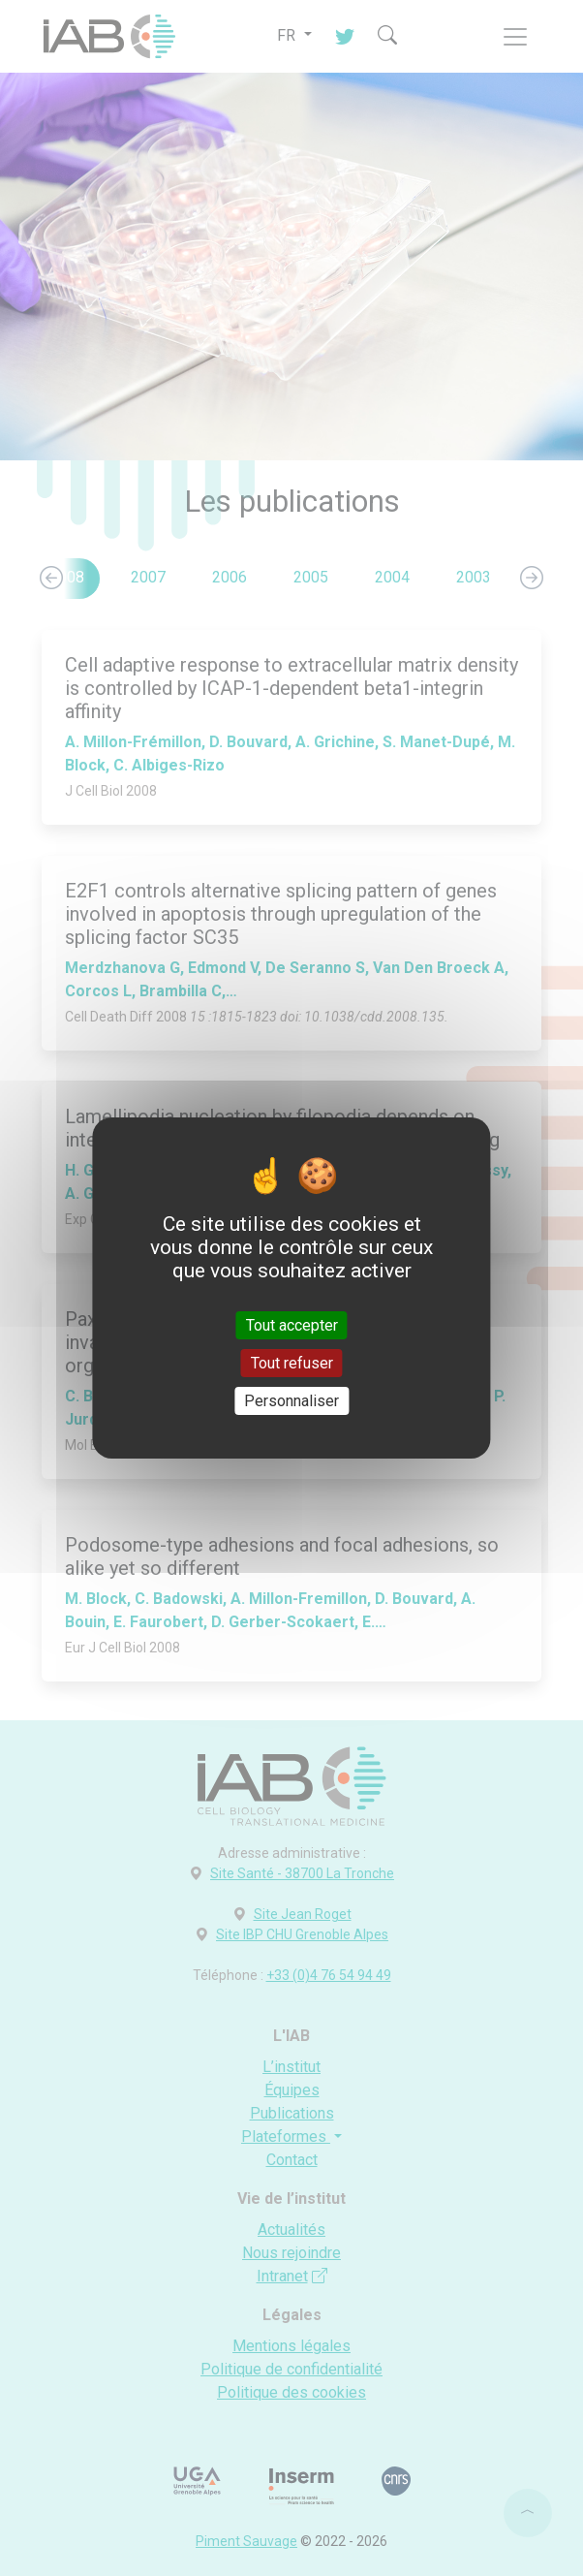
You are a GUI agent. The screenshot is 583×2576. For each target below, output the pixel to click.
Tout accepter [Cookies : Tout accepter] (292, 1324)
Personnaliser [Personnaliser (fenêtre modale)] (291, 1401)
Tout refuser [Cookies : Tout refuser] (292, 1363)
